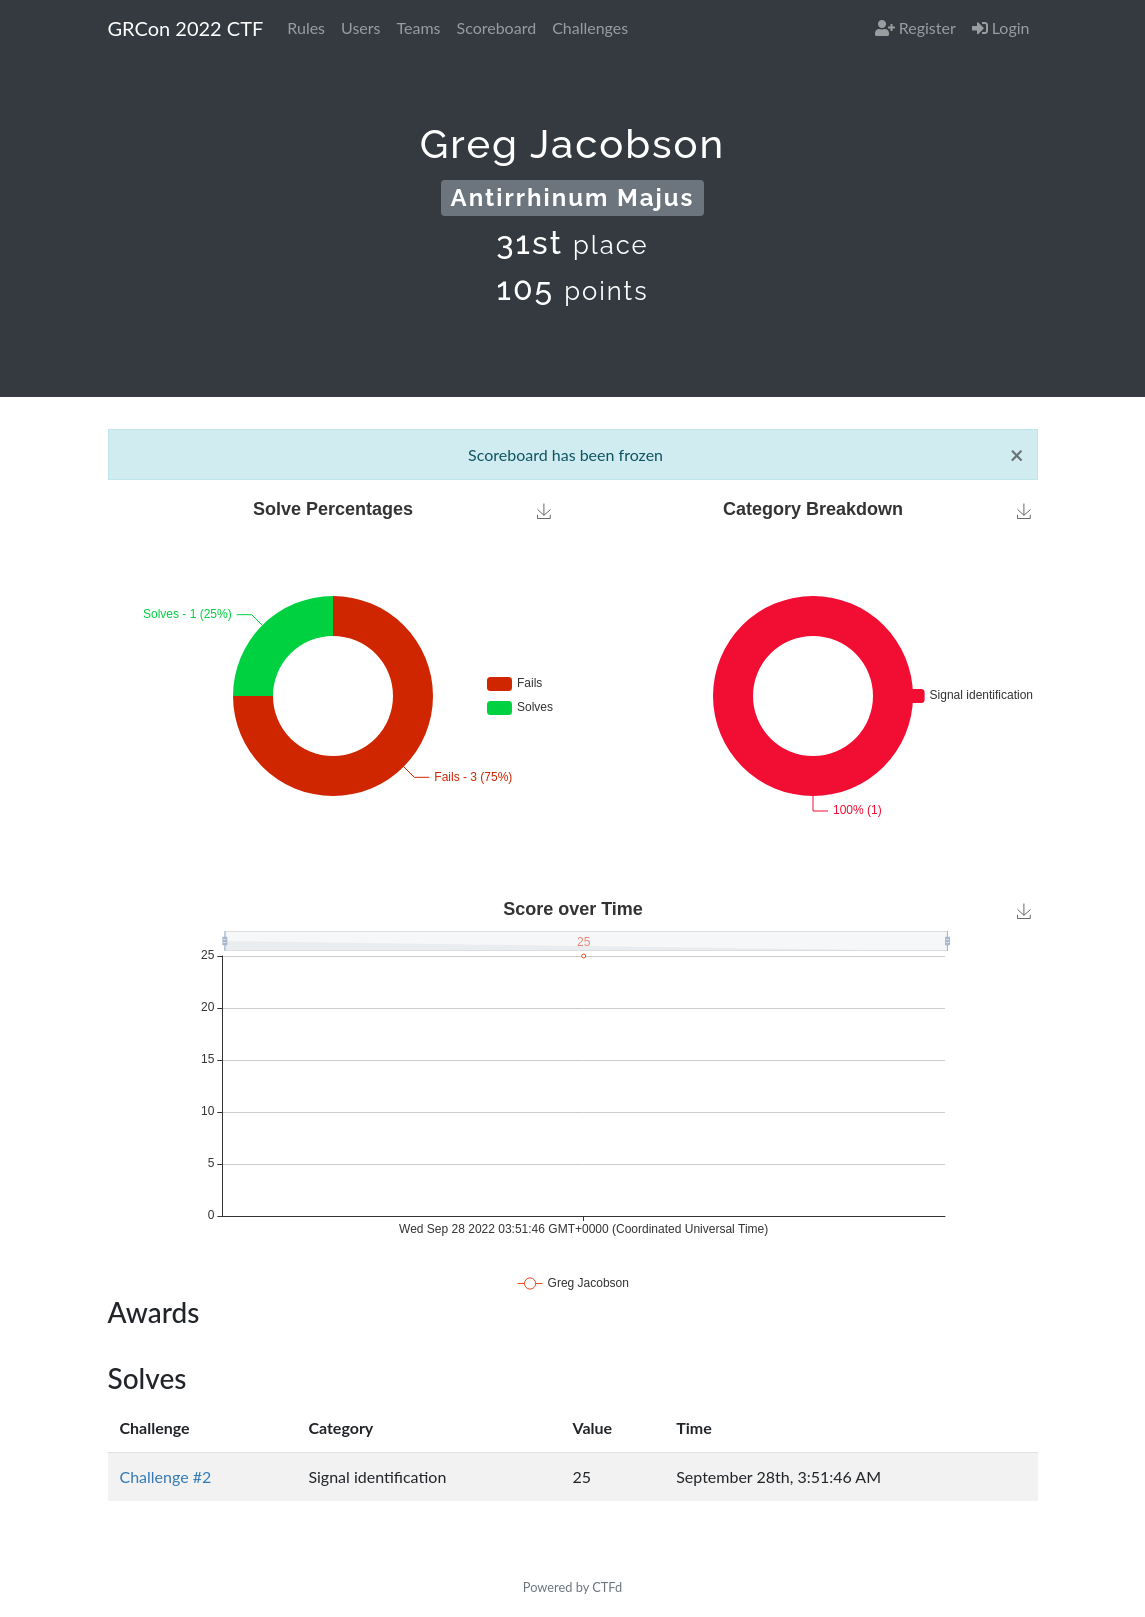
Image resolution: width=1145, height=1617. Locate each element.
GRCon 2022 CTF (186, 28)
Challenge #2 (166, 1476)
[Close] (1017, 455)
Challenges (590, 27)
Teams (419, 27)
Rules (306, 27)
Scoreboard (497, 27)
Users (360, 27)
